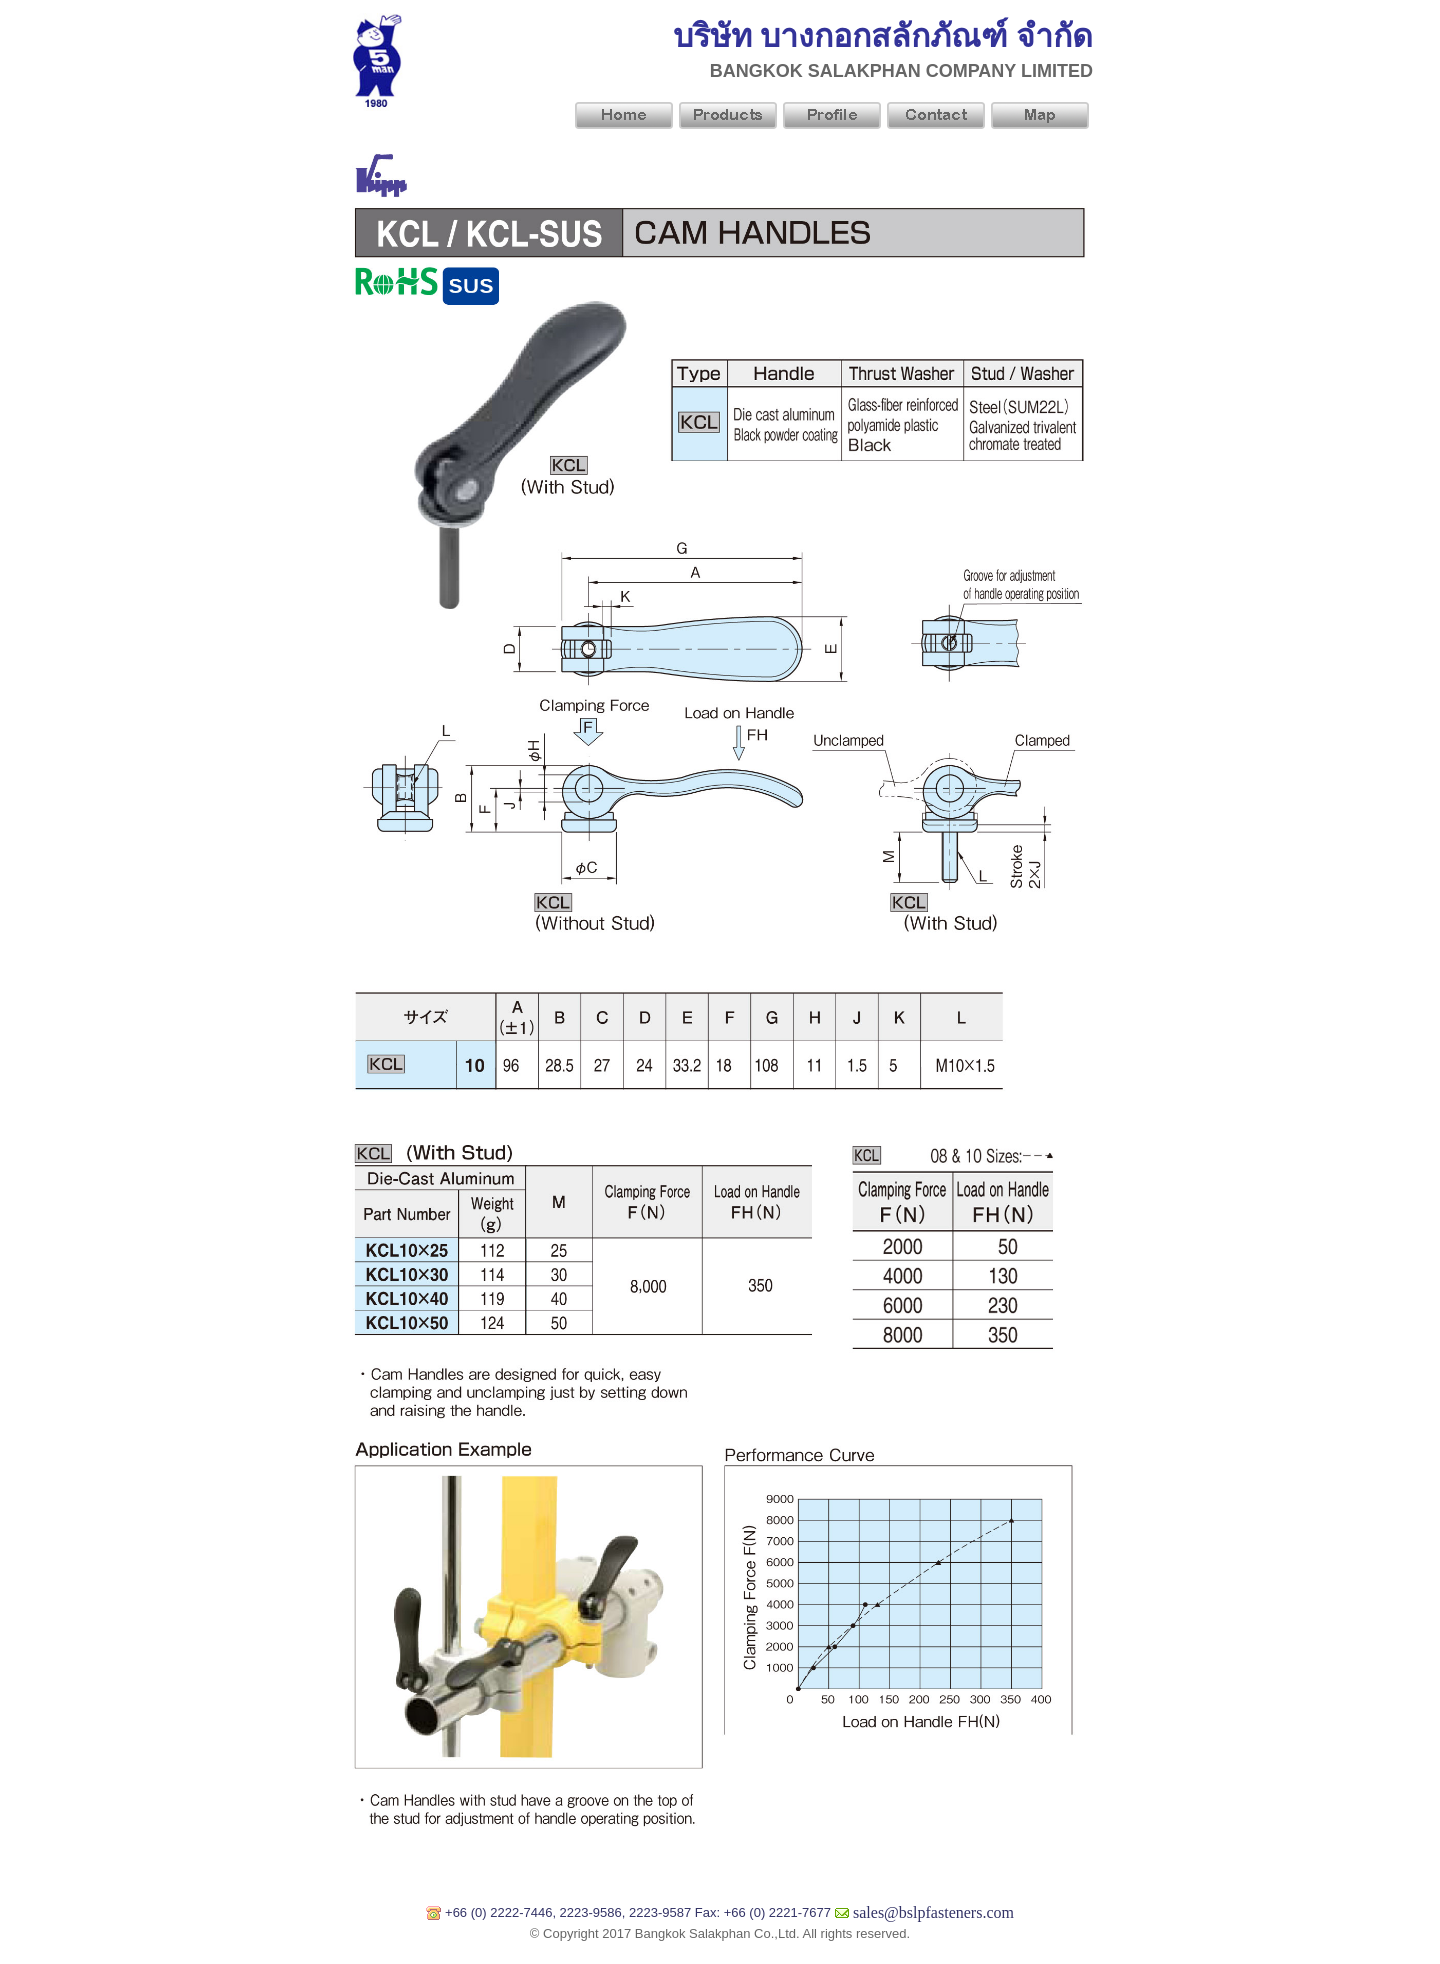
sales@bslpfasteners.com (933, 1912)
